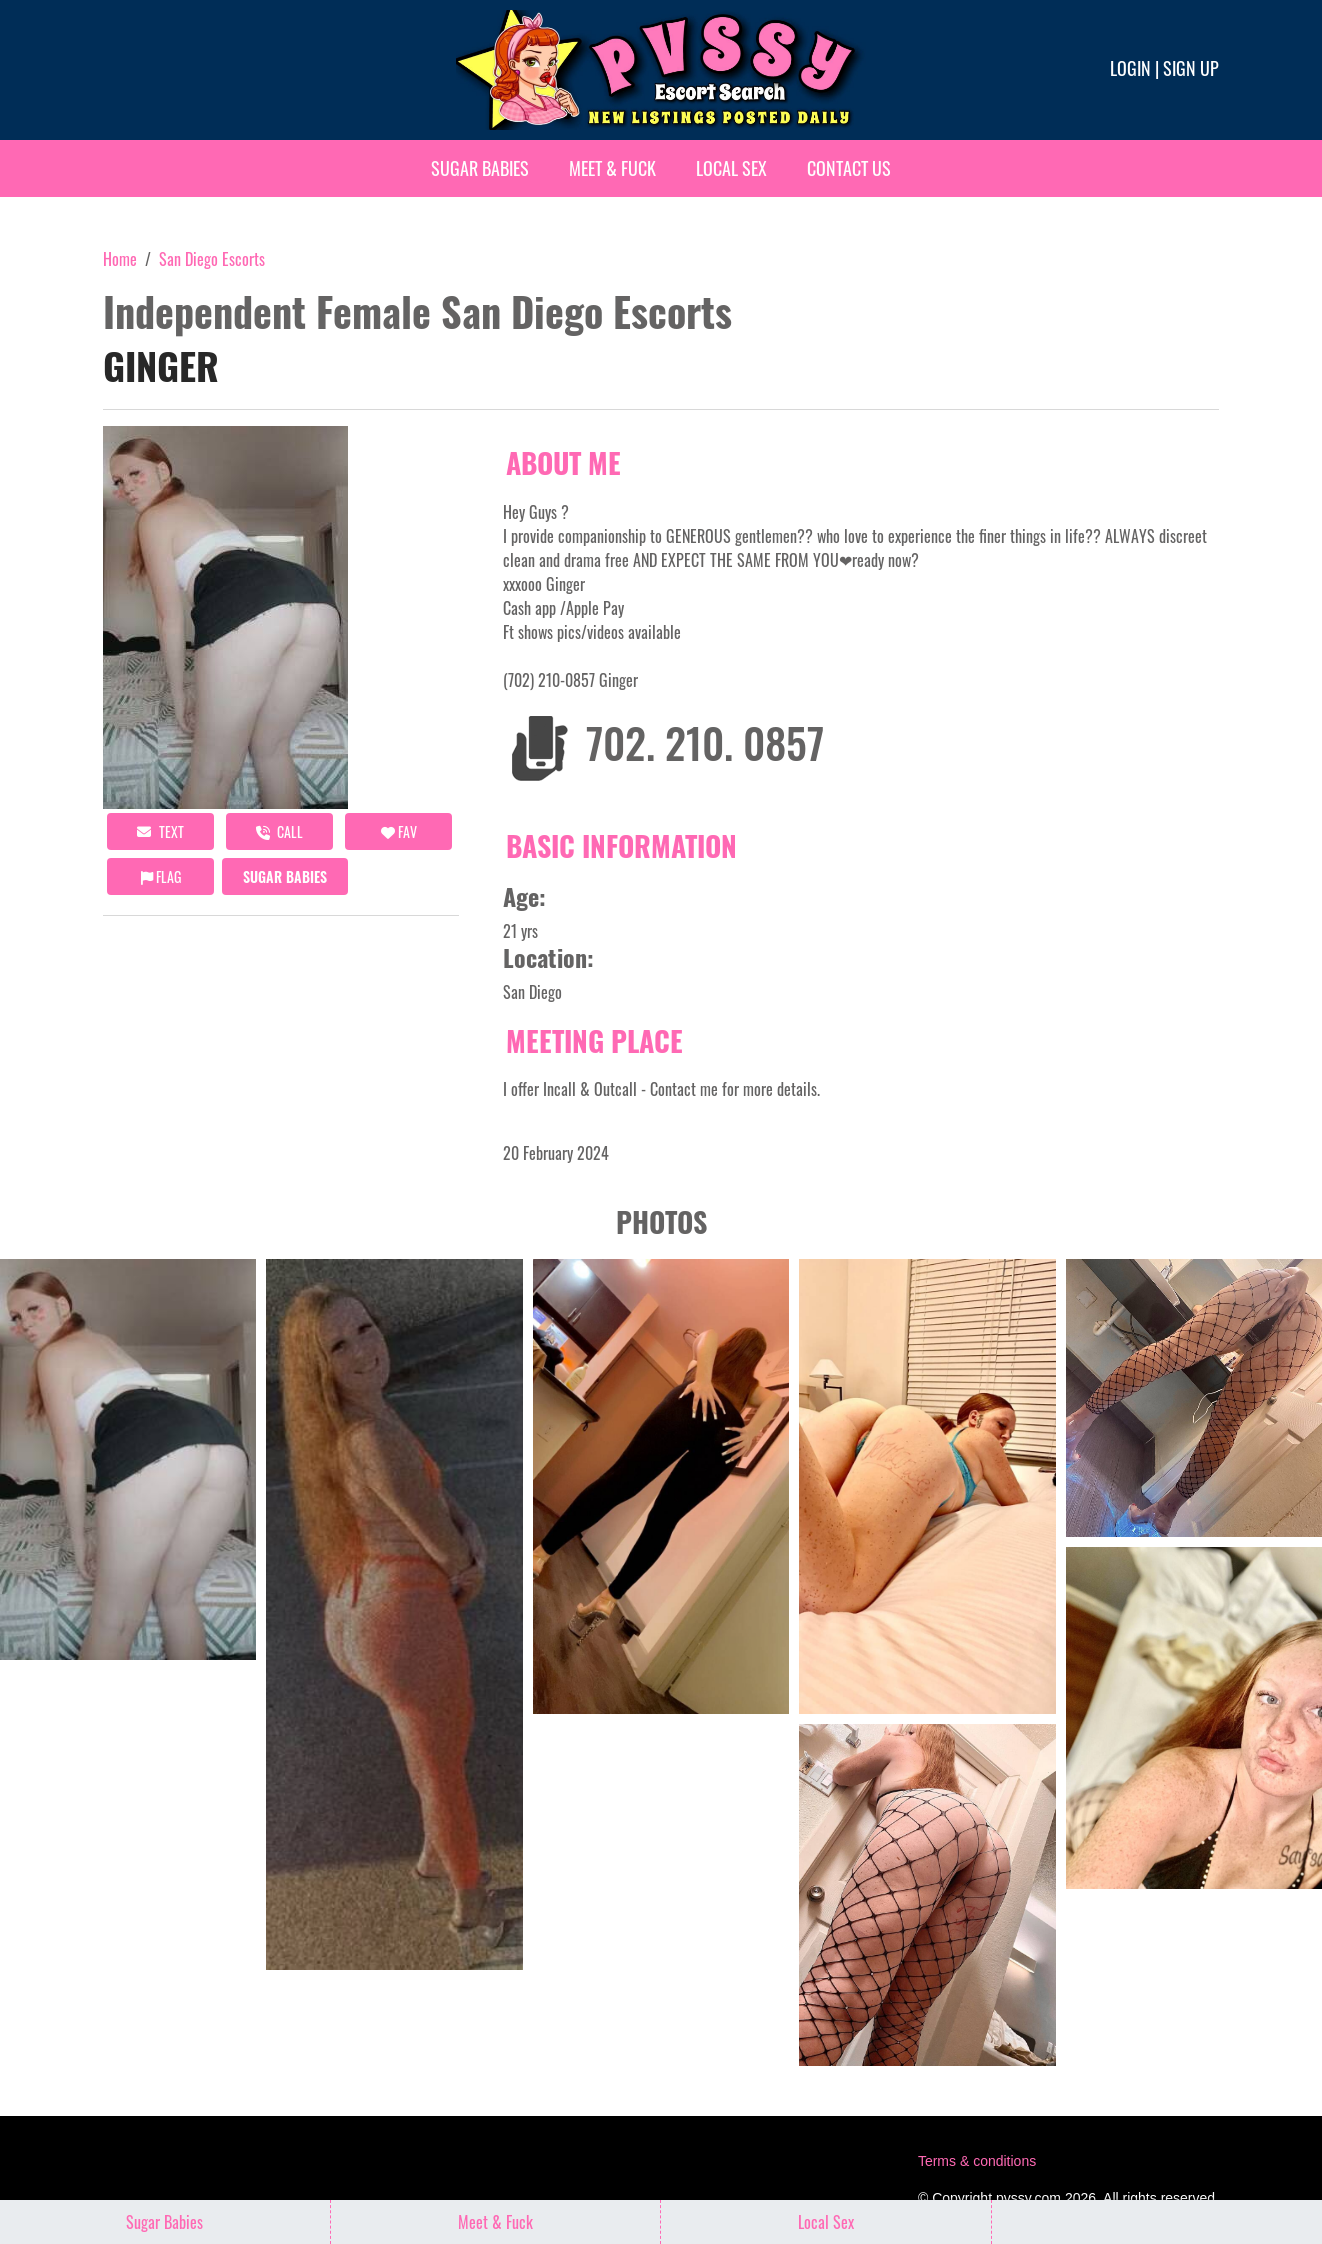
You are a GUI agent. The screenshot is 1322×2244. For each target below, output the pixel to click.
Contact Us (849, 168)
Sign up (1191, 68)
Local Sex (731, 168)
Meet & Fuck (612, 168)
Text (160, 831)
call (279, 831)
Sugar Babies (480, 168)
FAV (399, 831)
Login (1130, 68)
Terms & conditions (977, 2161)
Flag (161, 876)
